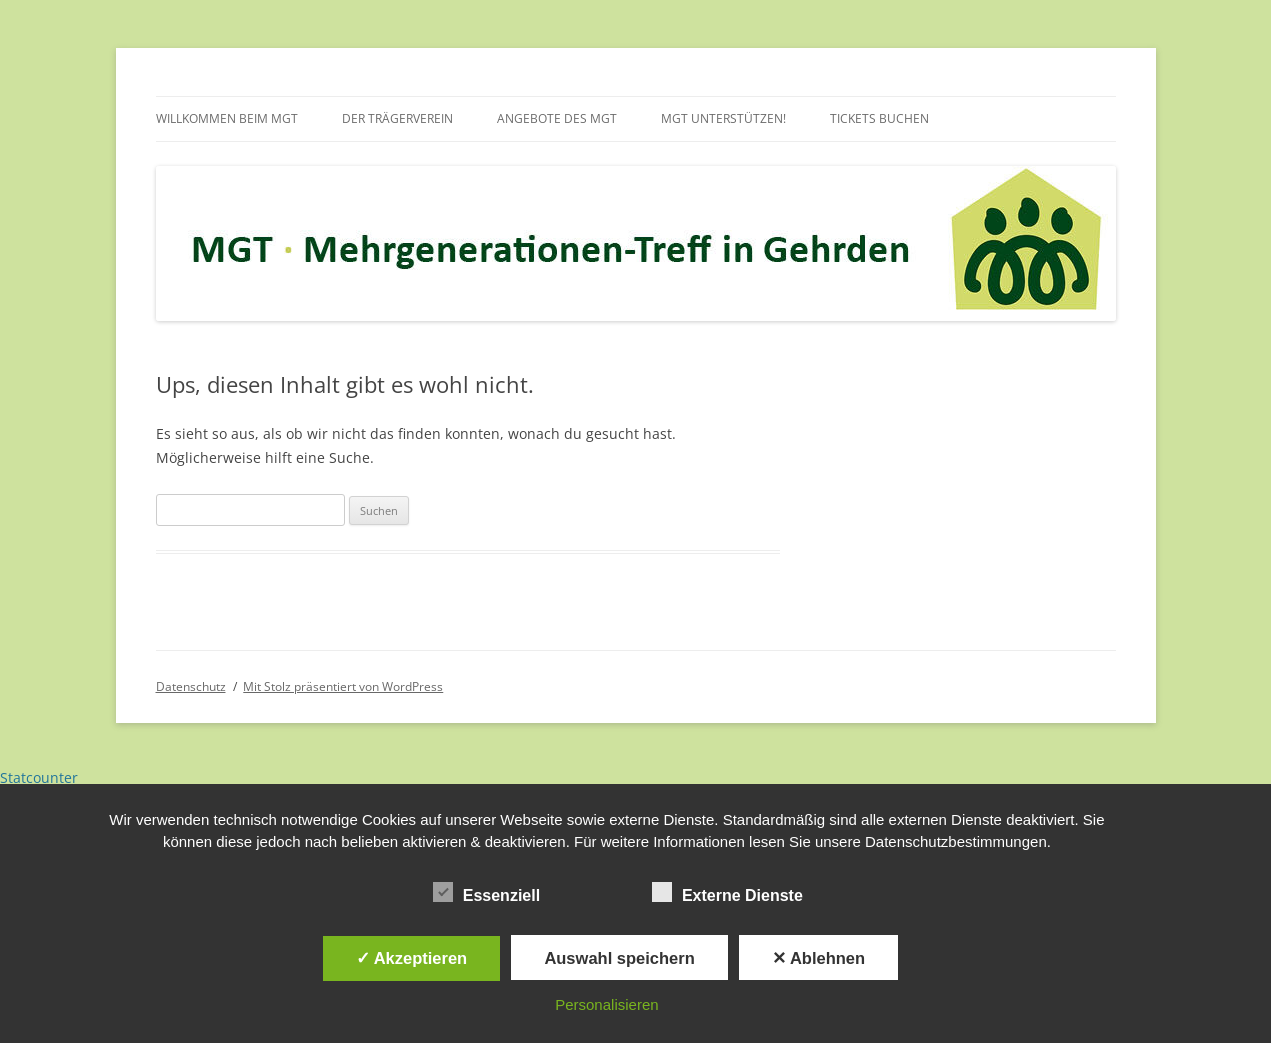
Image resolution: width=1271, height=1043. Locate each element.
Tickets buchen (879, 118)
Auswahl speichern (619, 958)
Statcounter (39, 777)
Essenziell (486, 893)
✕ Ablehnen (818, 958)
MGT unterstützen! (723, 118)
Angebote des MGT (557, 118)
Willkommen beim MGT (227, 118)
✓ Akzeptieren (412, 958)
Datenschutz (191, 686)
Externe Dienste (727, 893)
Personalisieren (606, 1004)
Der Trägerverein (397, 118)
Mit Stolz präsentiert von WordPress (343, 686)
